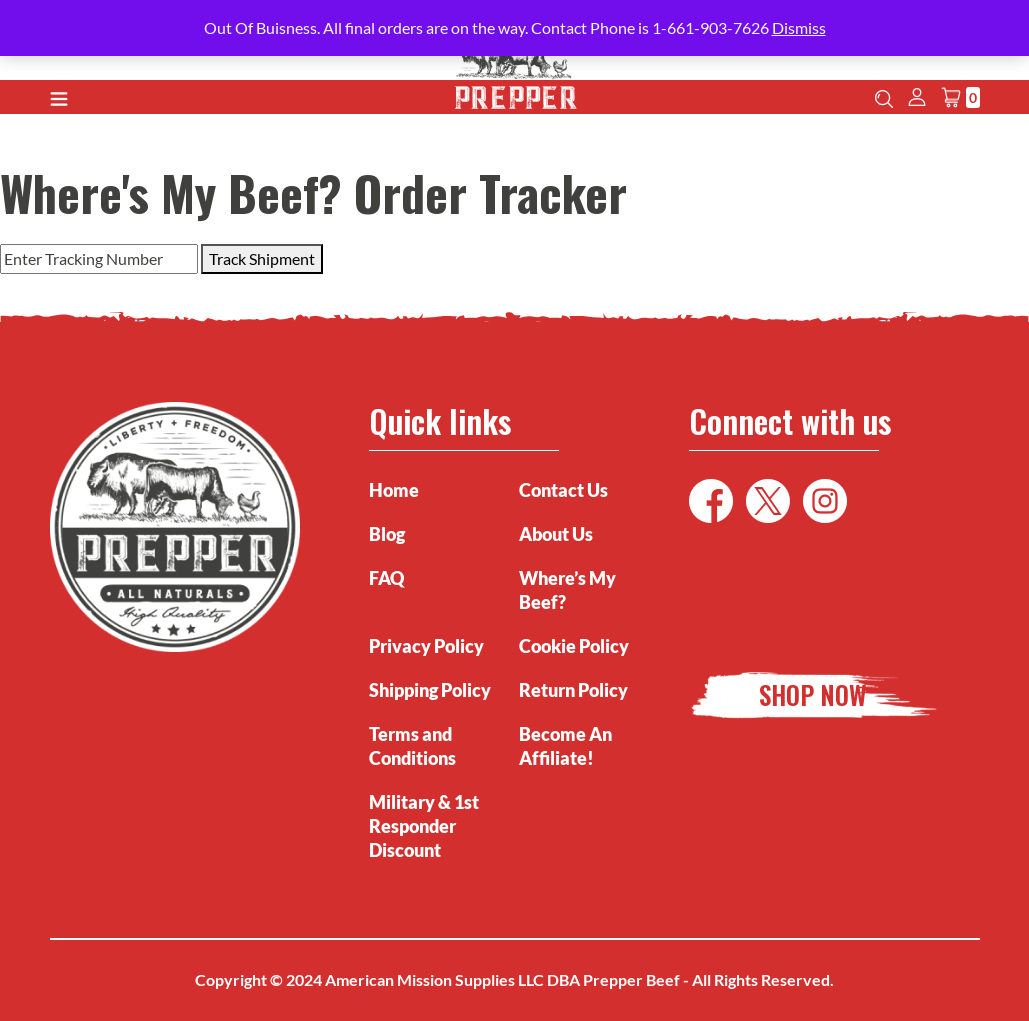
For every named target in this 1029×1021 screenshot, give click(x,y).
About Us (556, 534)
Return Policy (573, 690)
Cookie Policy (574, 646)
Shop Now (813, 694)
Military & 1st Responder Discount (424, 826)
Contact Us (563, 490)
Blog (387, 534)
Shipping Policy (430, 690)
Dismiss (799, 27)
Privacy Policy (426, 646)
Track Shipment (262, 258)
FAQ (386, 578)
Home (394, 490)
